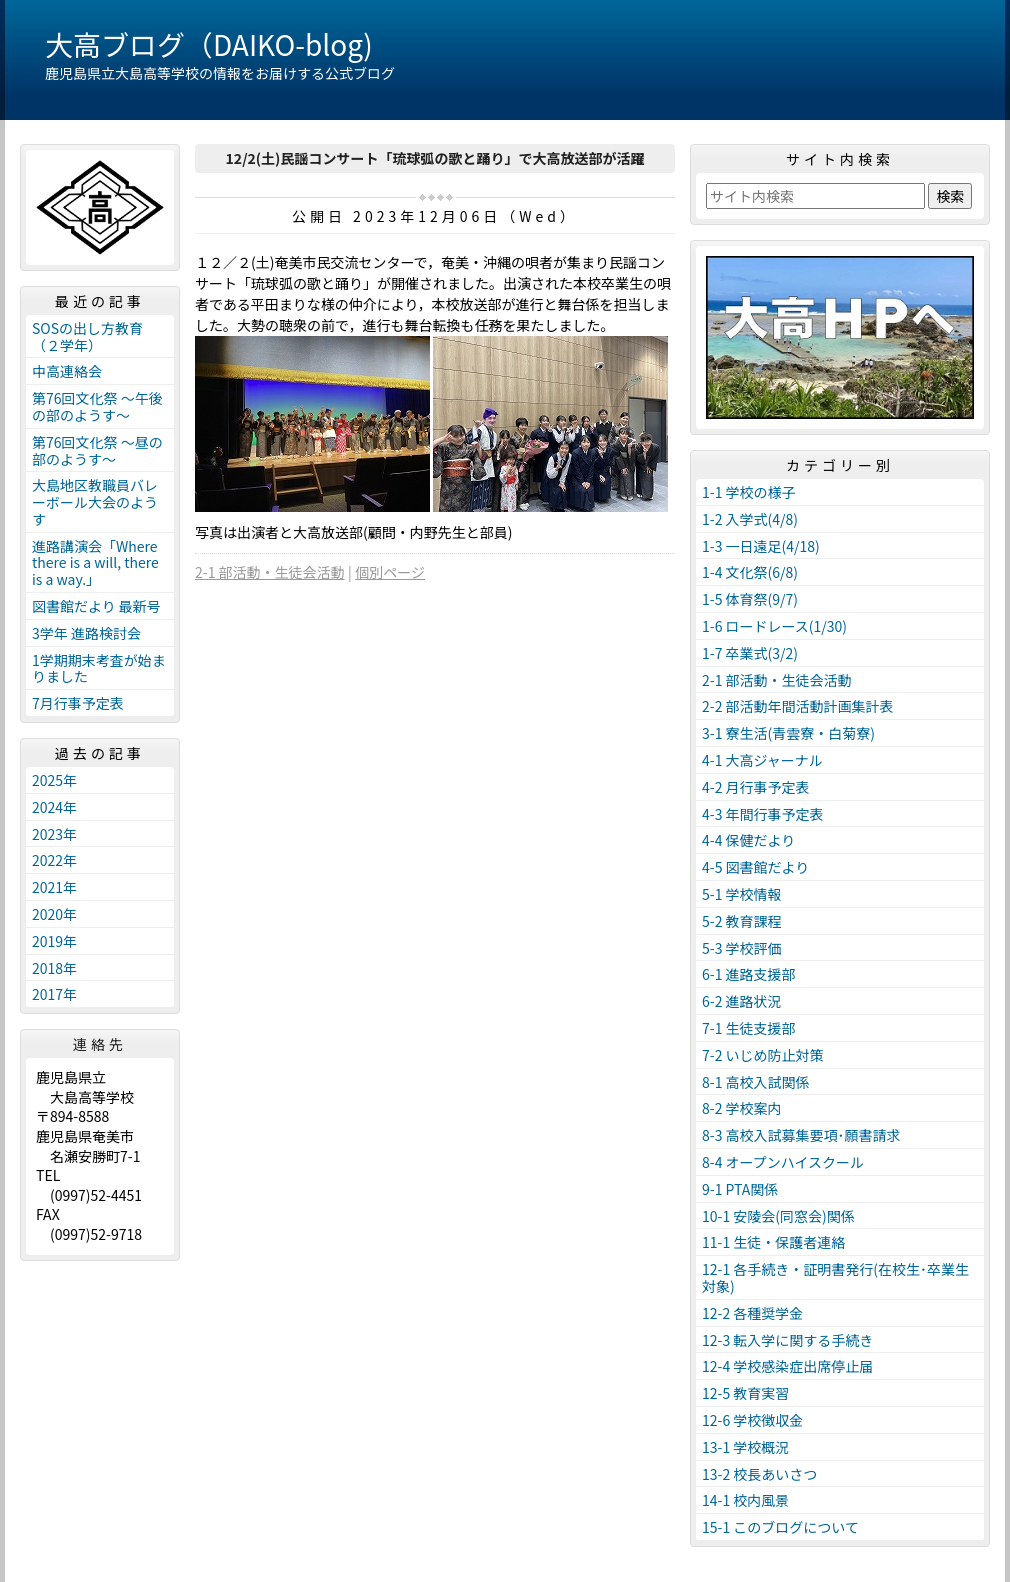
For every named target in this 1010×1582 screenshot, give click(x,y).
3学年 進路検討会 (86, 633)
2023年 (54, 834)
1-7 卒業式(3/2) (750, 653)
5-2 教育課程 (742, 921)
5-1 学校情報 (742, 894)
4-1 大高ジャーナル (762, 760)
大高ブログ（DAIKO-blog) (209, 44)
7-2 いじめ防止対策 (763, 1055)
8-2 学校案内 (742, 1108)
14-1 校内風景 (745, 1500)
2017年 (54, 994)
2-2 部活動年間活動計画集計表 (798, 706)
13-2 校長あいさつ (759, 1474)
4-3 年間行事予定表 (763, 814)
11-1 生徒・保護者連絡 (773, 1242)
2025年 (54, 780)
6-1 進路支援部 (749, 974)
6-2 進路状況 (742, 1001)
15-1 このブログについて (780, 1527)
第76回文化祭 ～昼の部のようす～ (97, 450)
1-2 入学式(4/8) (750, 519)
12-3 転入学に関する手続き (787, 1340)
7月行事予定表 (78, 703)
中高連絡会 (67, 371)
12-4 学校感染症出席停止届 (787, 1366)
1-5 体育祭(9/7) (750, 599)
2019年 (54, 941)
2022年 (54, 860)
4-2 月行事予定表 (756, 787)
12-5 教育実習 (745, 1393)
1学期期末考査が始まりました (99, 668)
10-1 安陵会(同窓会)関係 (778, 1216)
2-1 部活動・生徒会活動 (270, 572)
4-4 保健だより (748, 840)
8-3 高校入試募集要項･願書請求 (801, 1135)
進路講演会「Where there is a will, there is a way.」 (95, 563)
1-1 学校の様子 (749, 492)
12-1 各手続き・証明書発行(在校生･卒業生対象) (835, 1277)
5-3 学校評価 (742, 948)
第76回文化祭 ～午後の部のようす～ (97, 406)
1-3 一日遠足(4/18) (761, 546)
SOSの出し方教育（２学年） (87, 336)
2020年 (54, 914)
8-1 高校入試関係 (756, 1082)
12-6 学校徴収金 (752, 1420)
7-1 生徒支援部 (749, 1028)
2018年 (54, 968)
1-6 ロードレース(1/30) (774, 626)
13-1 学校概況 (745, 1447)
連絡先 (100, 1044)
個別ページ (390, 572)
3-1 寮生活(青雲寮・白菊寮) (788, 733)
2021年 (54, 887)
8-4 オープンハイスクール (783, 1162)
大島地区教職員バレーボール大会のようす (95, 502)
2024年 (54, 807)
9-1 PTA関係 (740, 1189)
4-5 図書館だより (755, 867)
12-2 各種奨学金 (752, 1313)
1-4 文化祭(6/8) (750, 572)
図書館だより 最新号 (96, 606)
